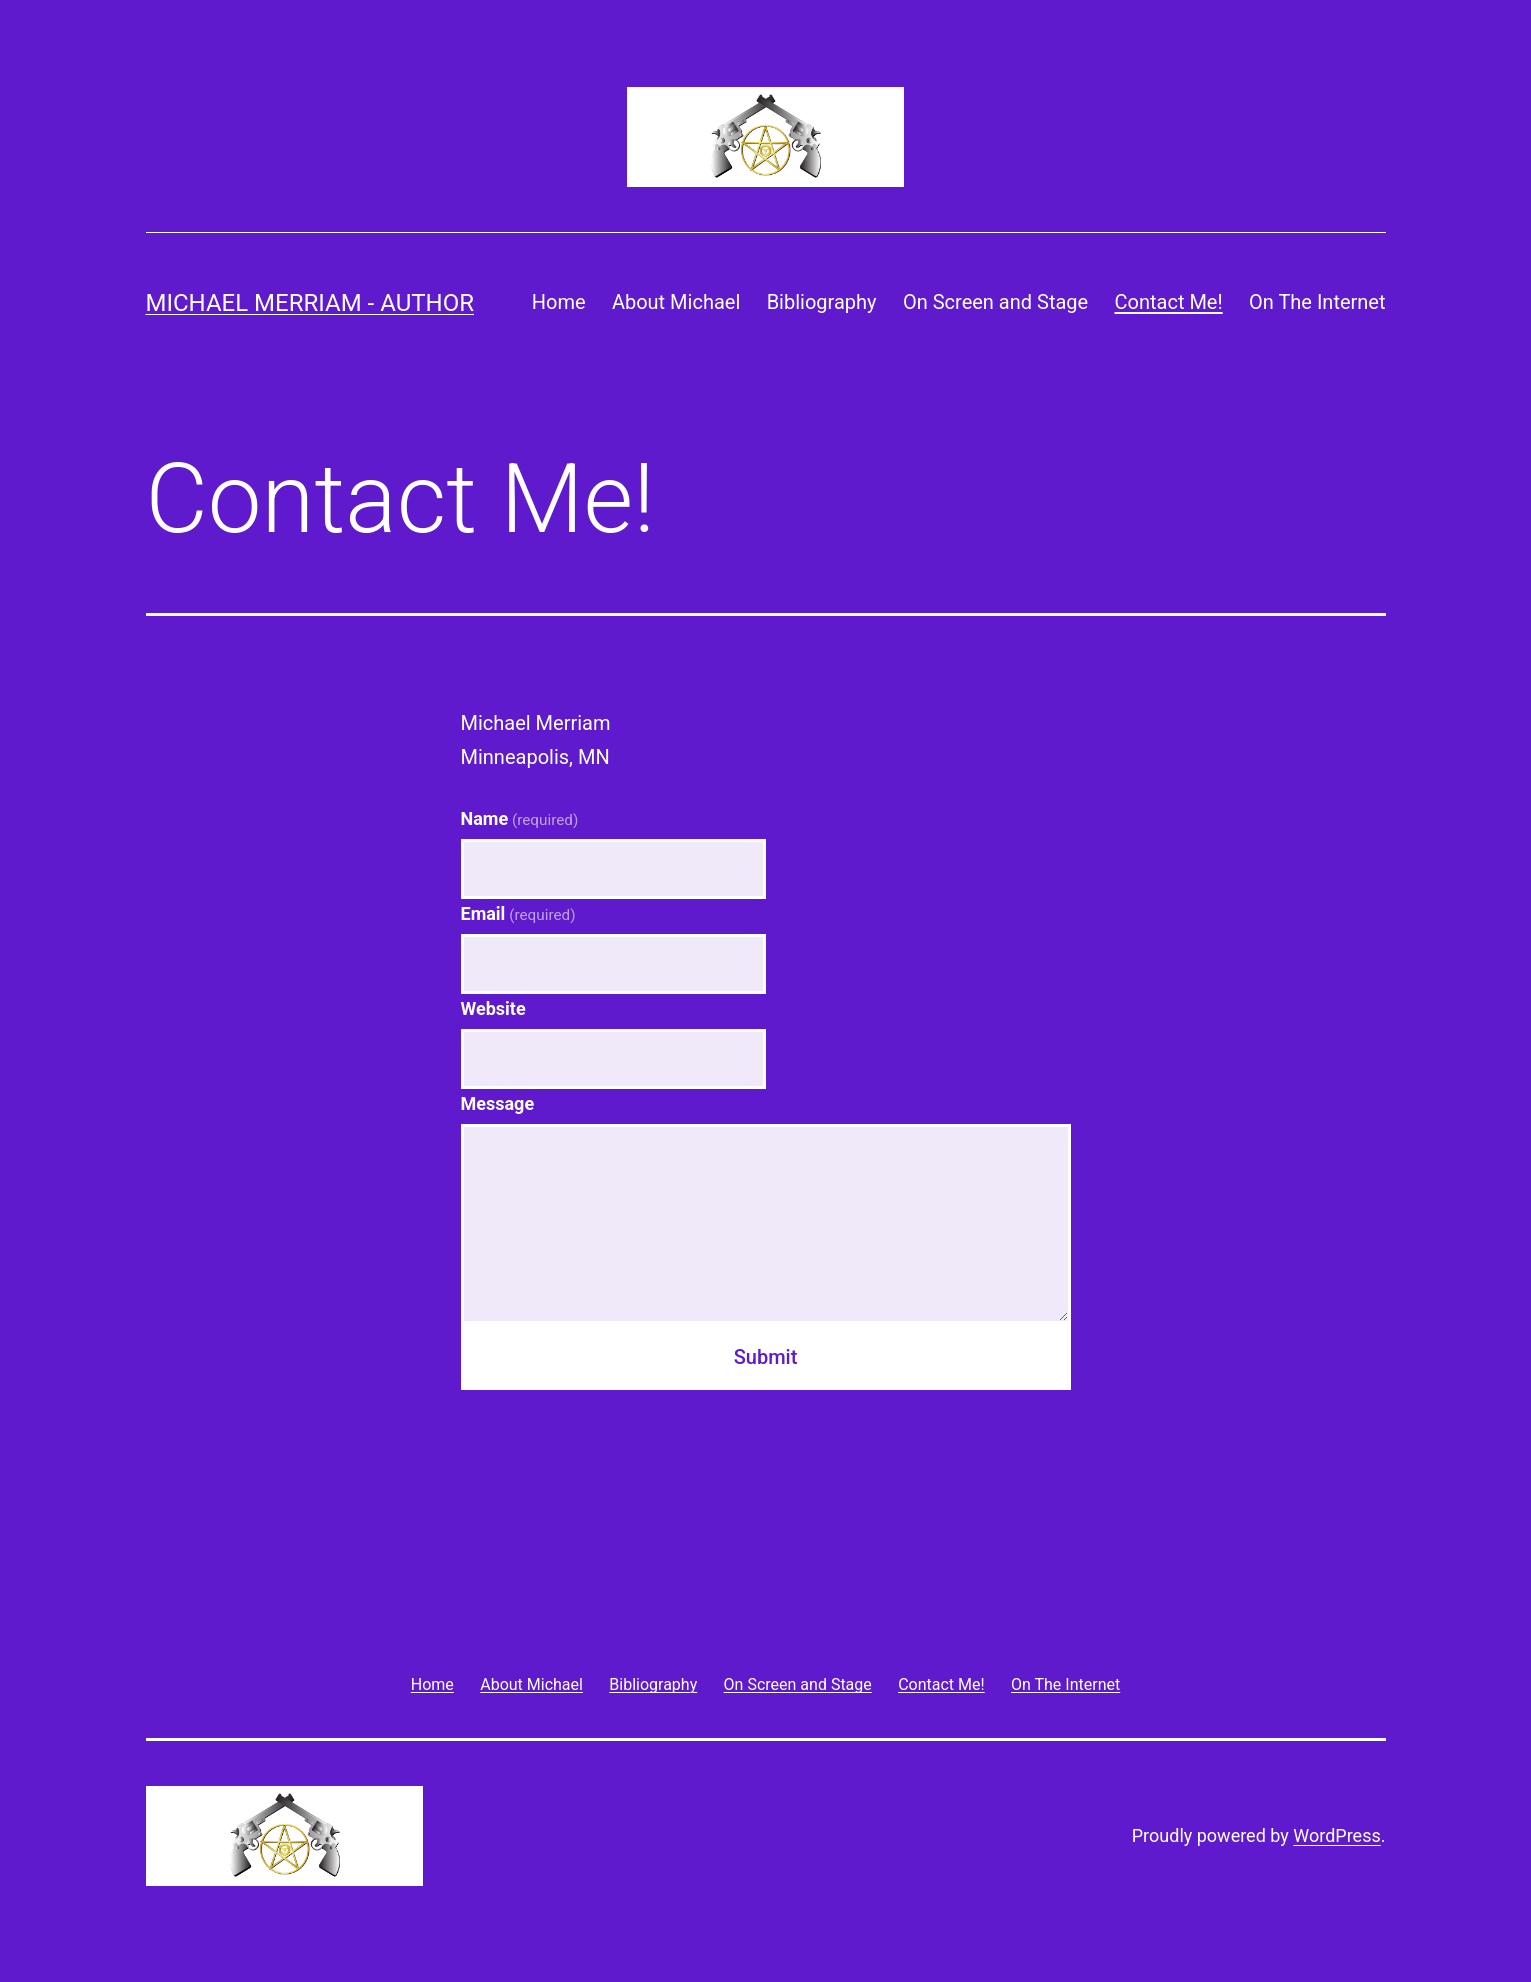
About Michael (676, 302)
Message (498, 1103)
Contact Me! (1169, 302)
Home (559, 302)
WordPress (1336, 1835)
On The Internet (1317, 302)
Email (518, 913)
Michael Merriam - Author (310, 303)
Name (520, 818)
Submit (766, 1357)
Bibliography (822, 302)
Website (493, 1008)
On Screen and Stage (995, 302)
